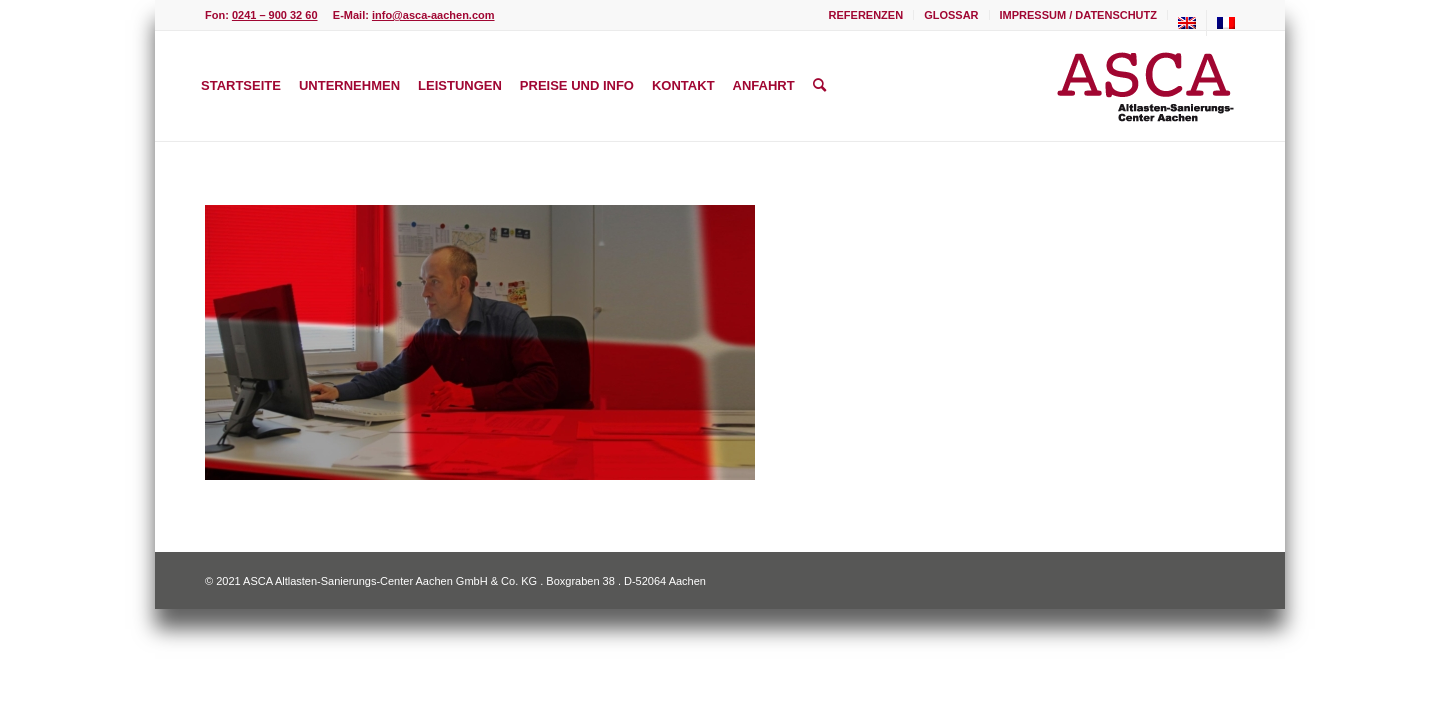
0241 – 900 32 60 (275, 15)
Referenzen (866, 15)
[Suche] (819, 86)
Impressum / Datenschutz (1078, 15)
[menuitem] (867, 15)
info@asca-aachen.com (433, 15)
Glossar (951, 15)
